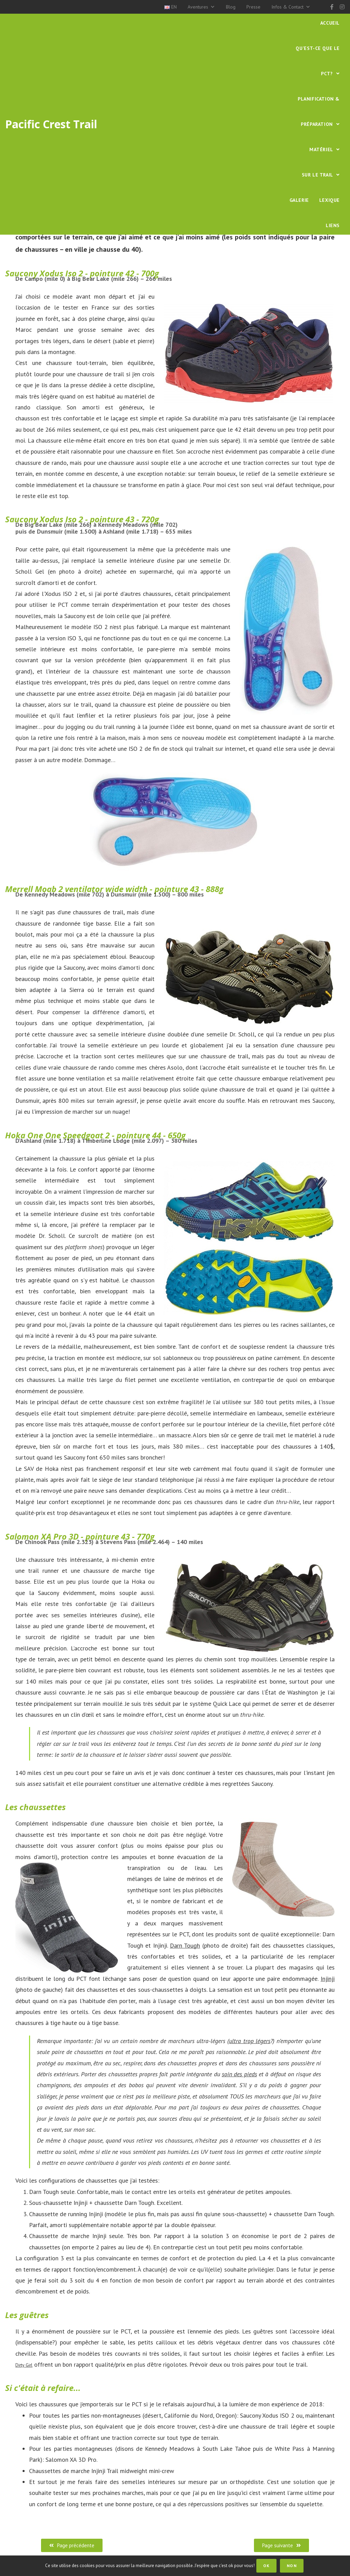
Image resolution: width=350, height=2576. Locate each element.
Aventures (201, 7)
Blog (230, 7)
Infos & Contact (290, 7)
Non (293, 2565)
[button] (72, 2545)
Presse (253, 7)
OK (268, 2565)
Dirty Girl (27, 2364)
